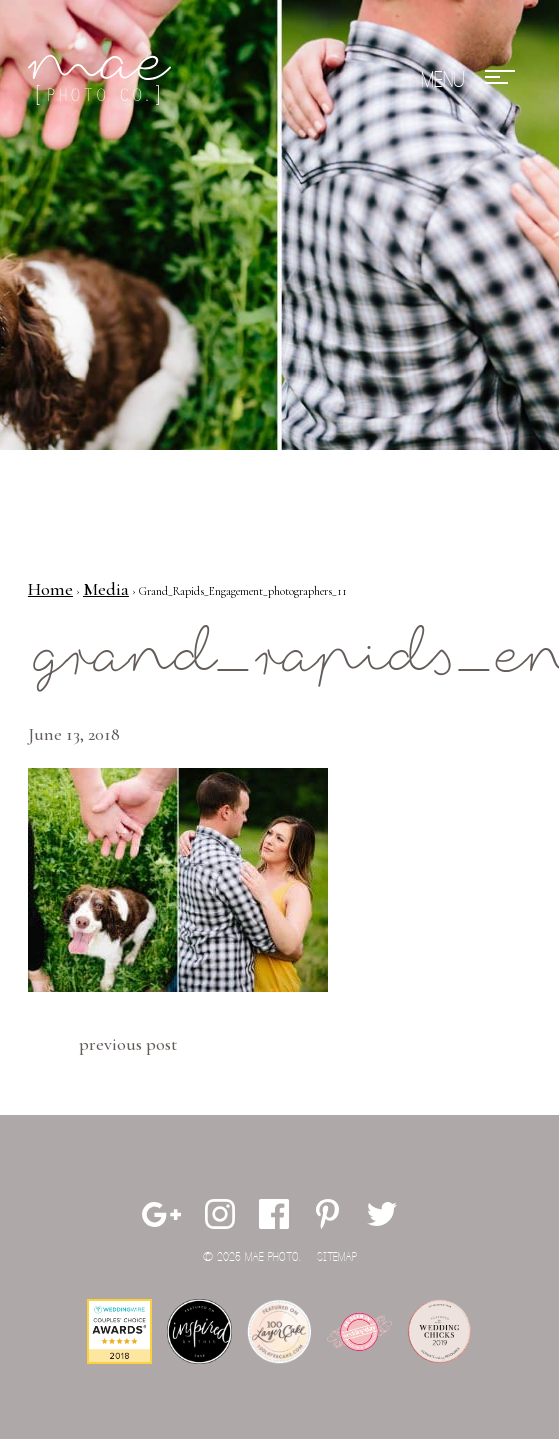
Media (106, 589)
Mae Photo (103, 80)
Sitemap (337, 1257)
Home (50, 589)
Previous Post (128, 1044)
